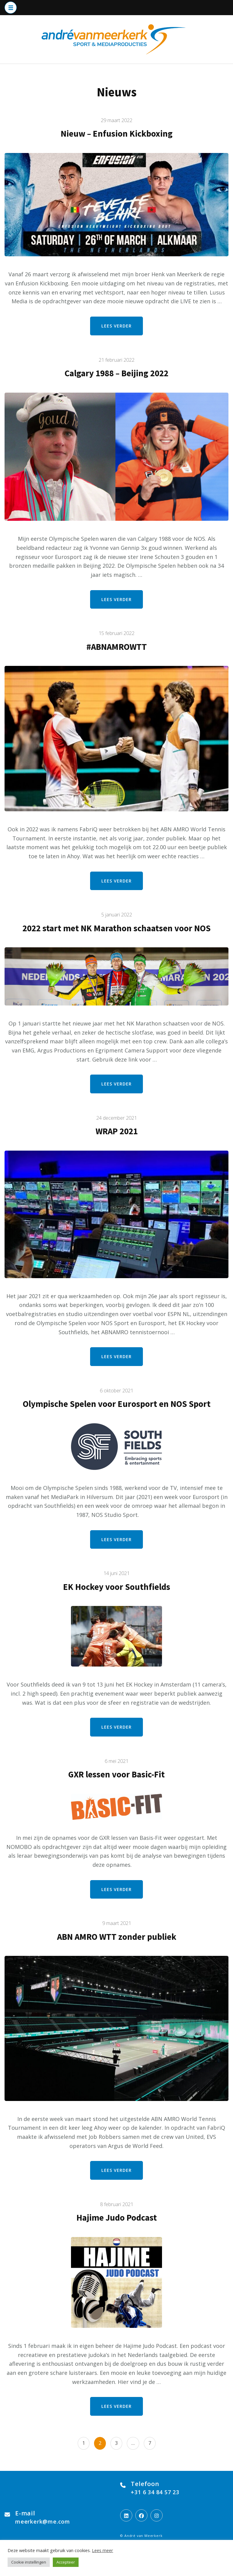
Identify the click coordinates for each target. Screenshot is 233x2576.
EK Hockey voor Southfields (116, 1586)
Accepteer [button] (65, 2562)
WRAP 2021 (116, 1131)
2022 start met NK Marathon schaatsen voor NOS (117, 928)
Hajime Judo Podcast (116, 2217)
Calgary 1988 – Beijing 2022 (116, 373)
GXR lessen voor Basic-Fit (116, 1774)
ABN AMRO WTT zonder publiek (116, 1936)
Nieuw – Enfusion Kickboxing (117, 133)
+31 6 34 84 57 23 (155, 2492)
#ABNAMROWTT (116, 646)
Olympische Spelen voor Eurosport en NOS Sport (117, 1403)
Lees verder (116, 326)
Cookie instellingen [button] (28, 2562)
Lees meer (102, 2550)
